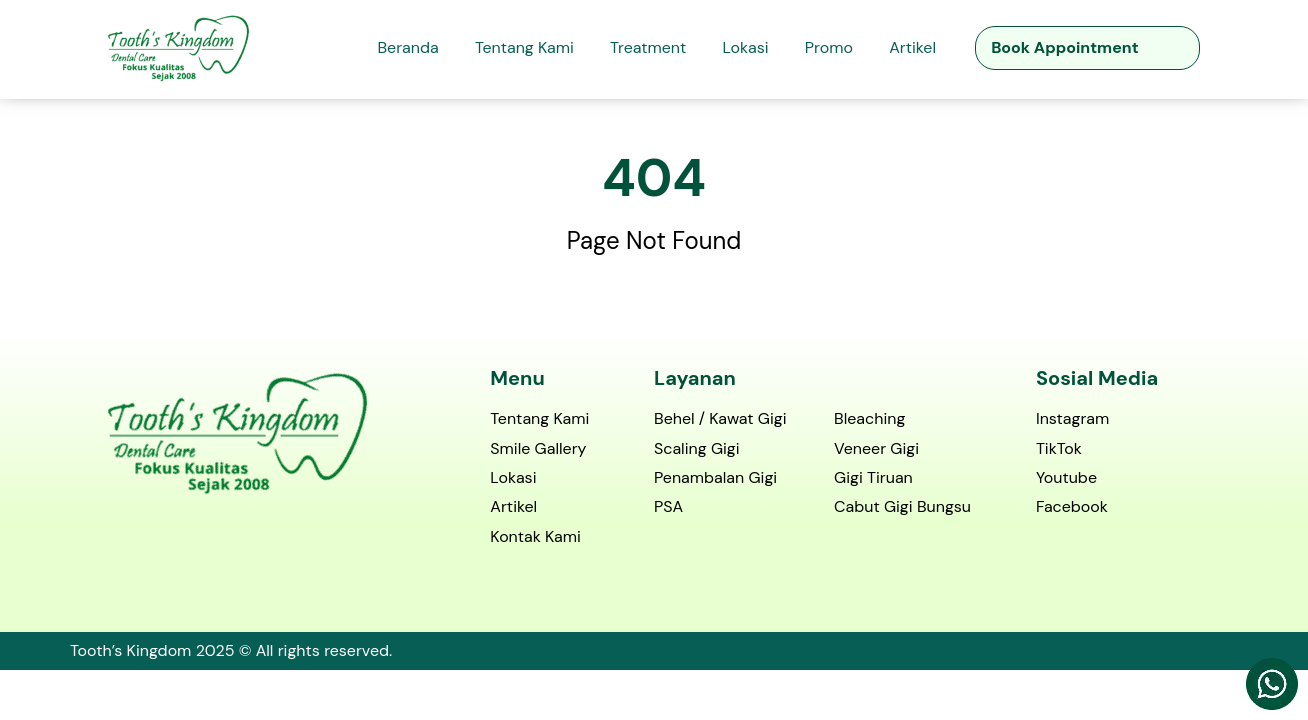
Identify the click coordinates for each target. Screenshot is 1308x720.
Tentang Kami (524, 48)
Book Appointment (1064, 47)
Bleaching (869, 419)
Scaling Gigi (697, 449)
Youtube (1066, 478)
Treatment (648, 48)
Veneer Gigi (876, 449)
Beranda (407, 48)
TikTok (1059, 449)
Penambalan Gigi (715, 478)
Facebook (1072, 507)
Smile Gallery (538, 449)
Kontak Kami (535, 537)
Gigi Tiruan (873, 478)
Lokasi (746, 48)
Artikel (912, 48)
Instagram (1072, 419)
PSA (668, 507)
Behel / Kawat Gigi (720, 419)
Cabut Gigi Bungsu (902, 507)
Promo (829, 48)
